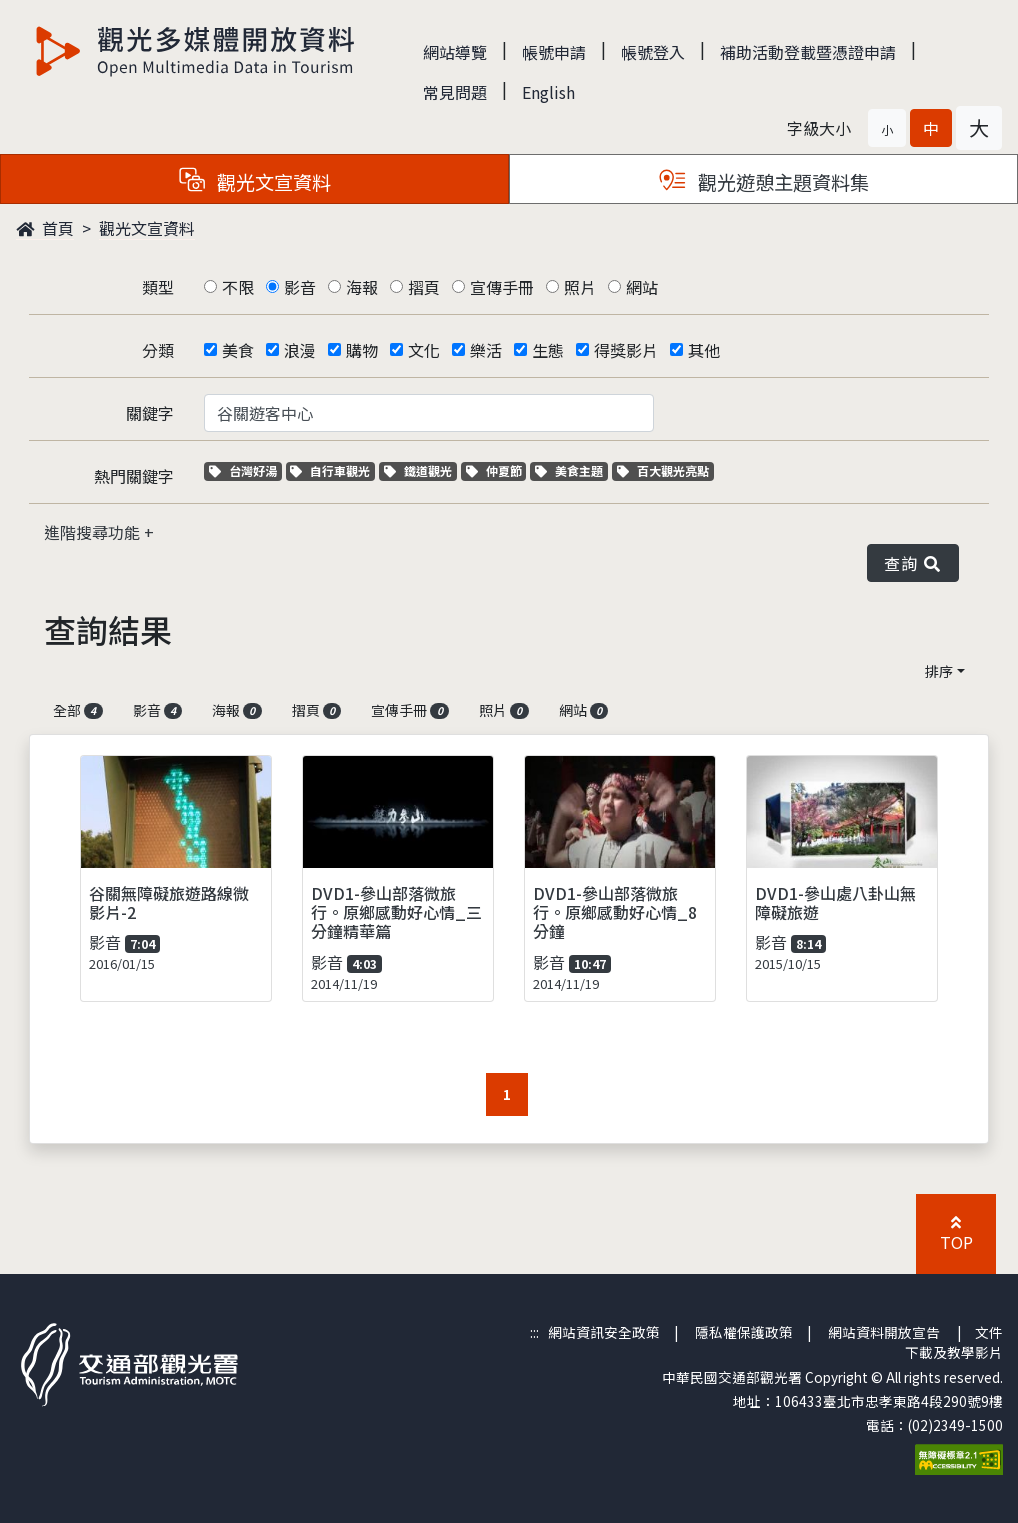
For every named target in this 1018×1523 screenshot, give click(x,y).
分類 (158, 350)
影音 (300, 287)
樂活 (486, 350)
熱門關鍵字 (134, 476)
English (548, 92)
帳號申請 (554, 52)
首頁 (45, 228)
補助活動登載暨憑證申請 (808, 52)
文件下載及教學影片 (954, 1342)
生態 (548, 350)
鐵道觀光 (420, 470)
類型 (158, 287)
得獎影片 (626, 350)
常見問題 (455, 92)
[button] (887, 128)
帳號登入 (653, 52)
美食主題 (571, 470)
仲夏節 (496, 470)
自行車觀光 (330, 470)
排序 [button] (939, 671)
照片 (580, 287)
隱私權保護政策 (744, 1332)
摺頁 (424, 287)
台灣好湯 (245, 470)
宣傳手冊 (502, 287)
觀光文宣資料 (147, 228)
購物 (362, 350)
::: (534, 1332)
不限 (238, 287)
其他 (704, 350)
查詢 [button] (913, 563)
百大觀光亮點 (663, 470)
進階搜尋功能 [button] (94, 532)
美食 (238, 350)
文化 (424, 350)
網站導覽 (455, 52)
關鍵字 (150, 413)
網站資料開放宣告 (884, 1332)
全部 (78, 710)
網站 (642, 287)
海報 (362, 287)
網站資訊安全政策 (604, 1332)
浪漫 (300, 350)
